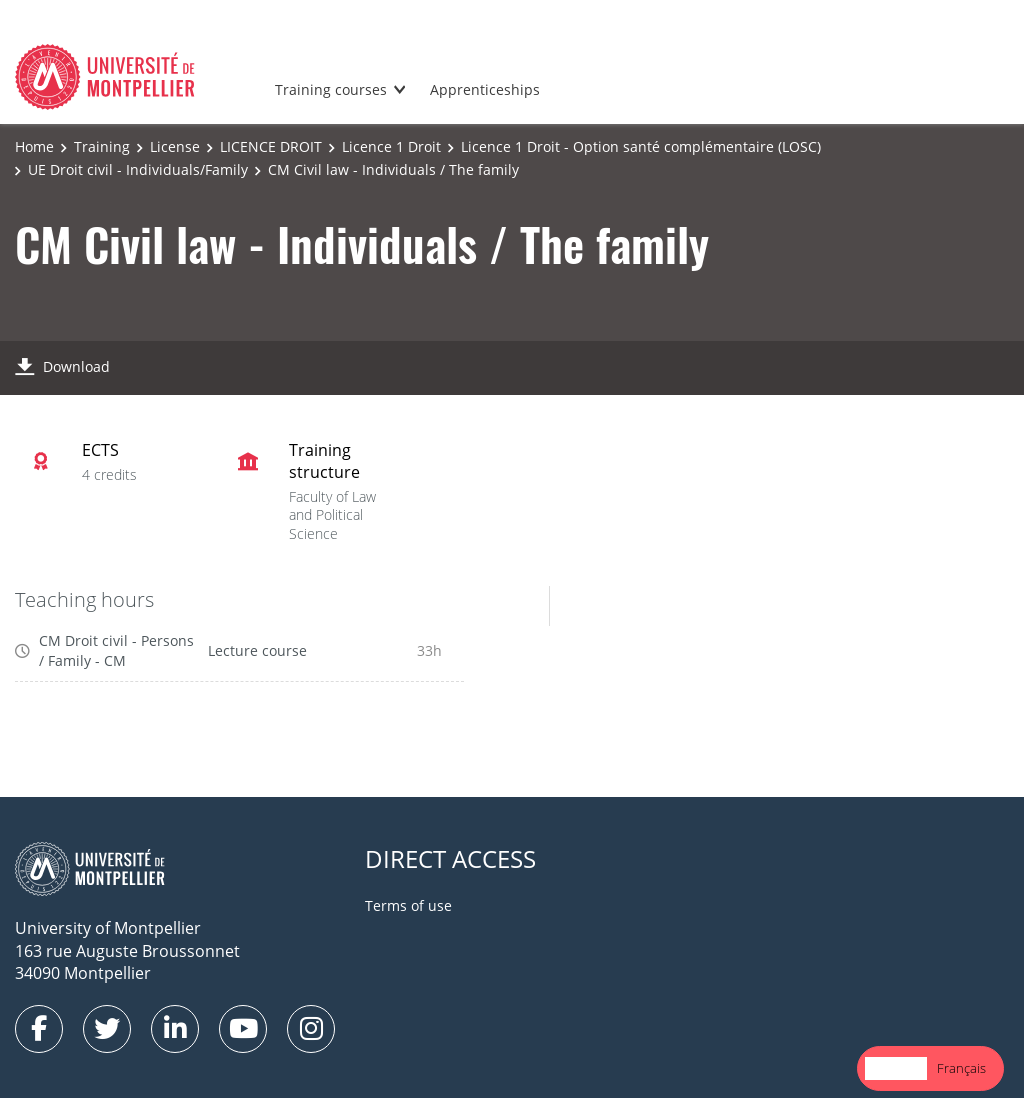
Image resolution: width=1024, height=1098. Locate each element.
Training (102, 146)
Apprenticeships (485, 89)
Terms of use (408, 905)
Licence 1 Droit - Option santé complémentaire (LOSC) (641, 146)
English (896, 1068)
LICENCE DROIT (271, 146)
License (175, 146)
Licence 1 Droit (391, 146)
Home (34, 146)
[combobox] (896, 1068)
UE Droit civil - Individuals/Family (138, 169)
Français (961, 1068)
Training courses (331, 89)
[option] (961, 1068)
